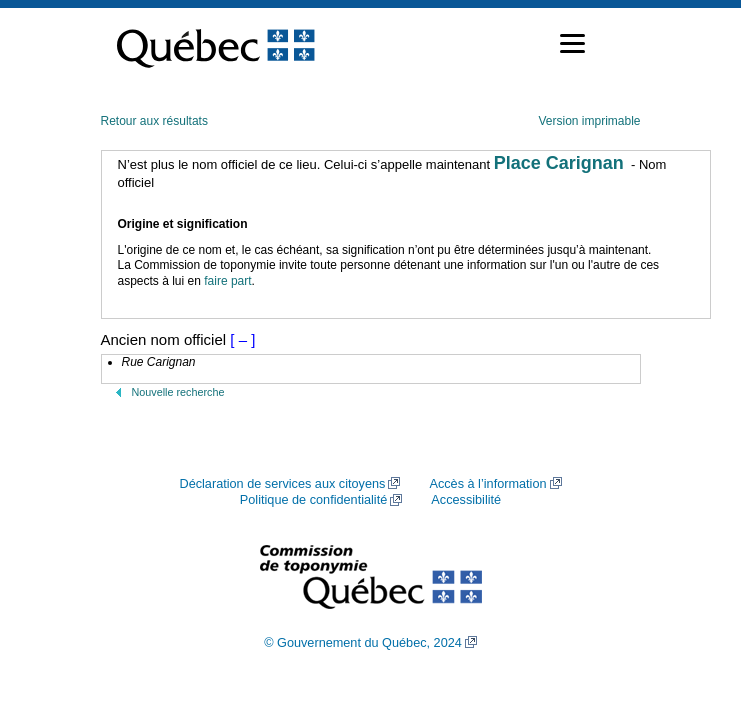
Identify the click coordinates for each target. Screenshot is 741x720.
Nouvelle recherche (178, 392)
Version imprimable (589, 121)
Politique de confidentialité (313, 500)
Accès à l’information (487, 484)
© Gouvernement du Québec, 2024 (363, 643)
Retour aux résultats (154, 121)
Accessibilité (466, 500)
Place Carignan (559, 163)
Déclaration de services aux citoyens (282, 484)
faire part (227, 281)
